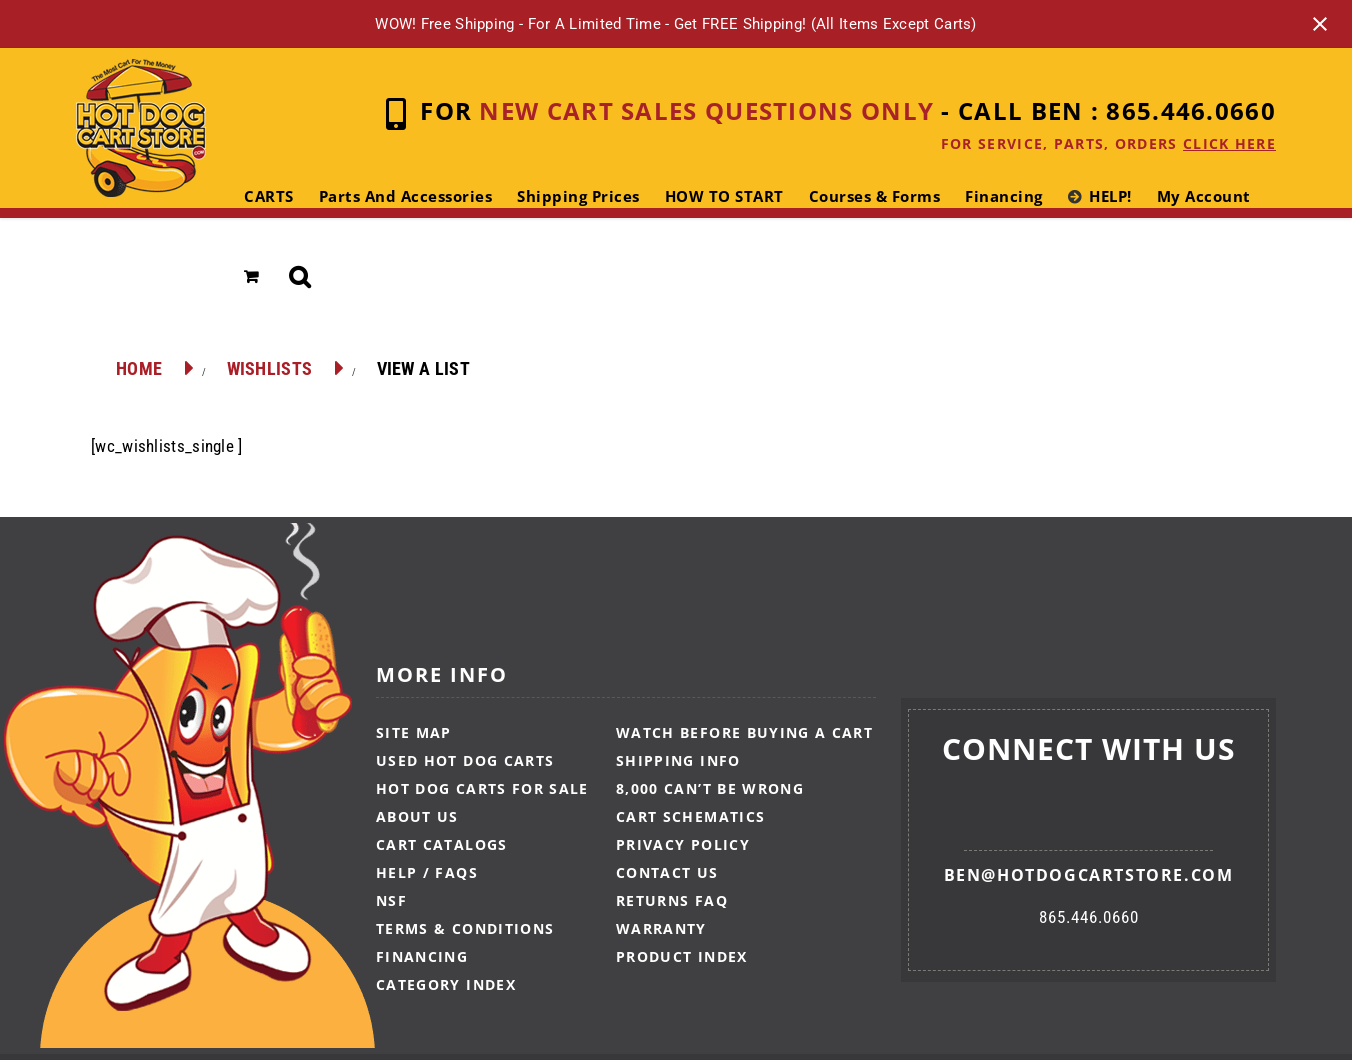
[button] (300, 277)
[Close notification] (1320, 24)
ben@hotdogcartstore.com (1089, 875)
